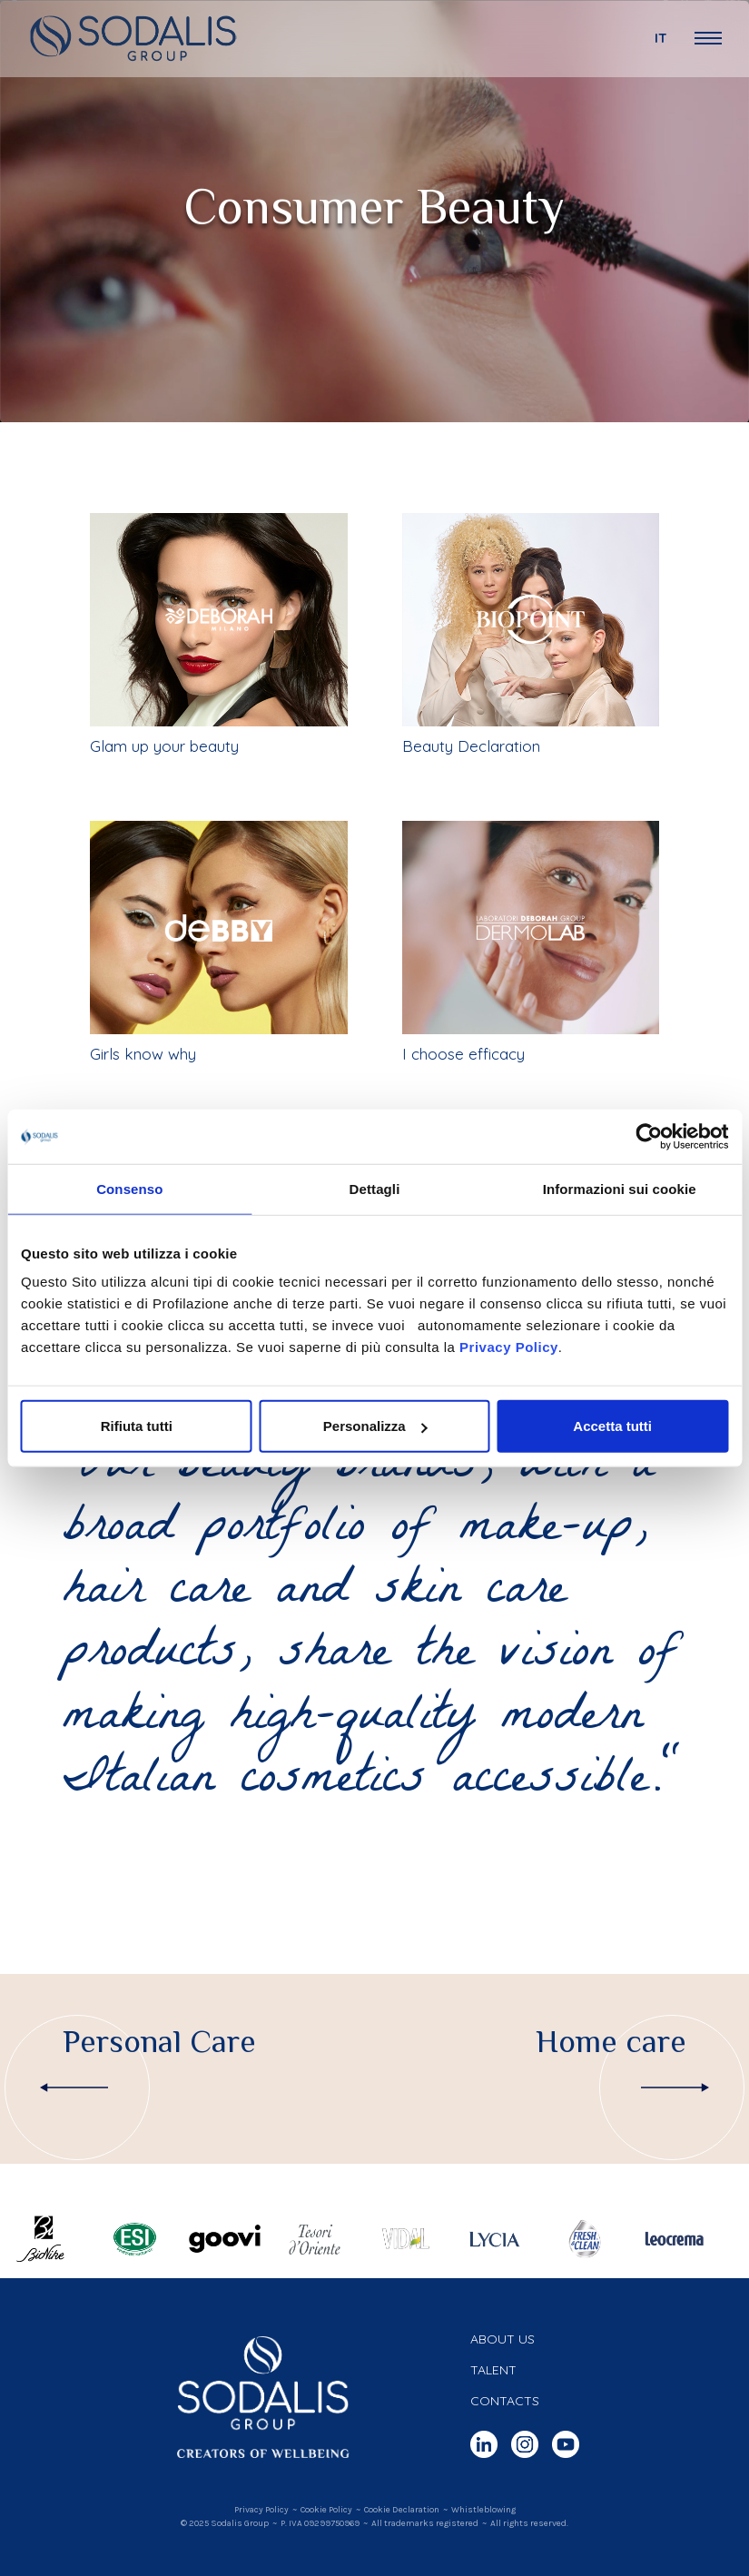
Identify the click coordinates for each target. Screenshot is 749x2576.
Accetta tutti (612, 1426)
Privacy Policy (508, 1347)
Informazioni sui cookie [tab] (619, 1188)
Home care (611, 2041)
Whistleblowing (483, 2509)
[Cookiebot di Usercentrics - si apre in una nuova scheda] (648, 1136)
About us (502, 2339)
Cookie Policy (326, 2509)
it (661, 37)
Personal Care (159, 2041)
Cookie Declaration (401, 2509)
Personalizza (375, 1426)
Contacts (504, 2401)
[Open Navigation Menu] (708, 38)
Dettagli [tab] (375, 1188)
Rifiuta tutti (136, 1426)
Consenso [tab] (129, 1188)
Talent (493, 2370)
